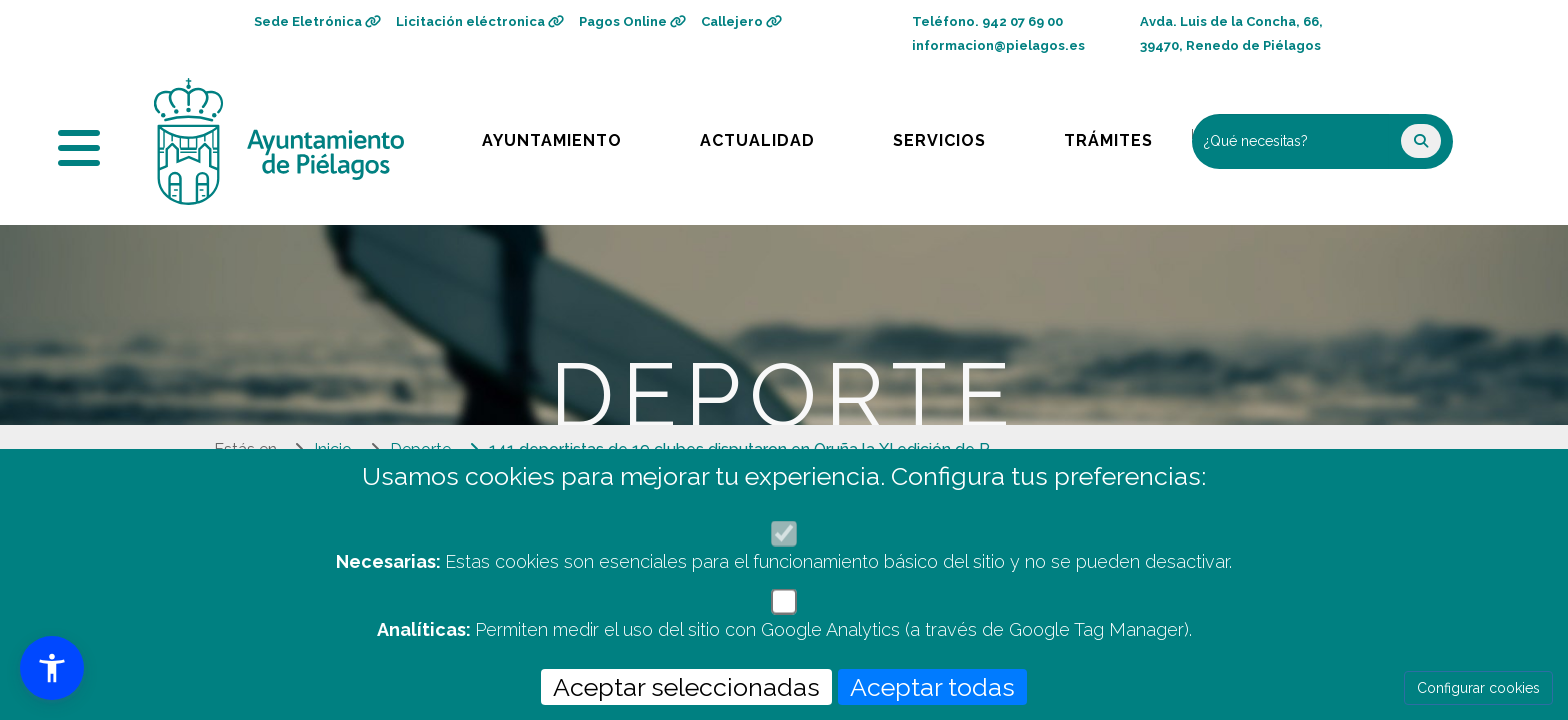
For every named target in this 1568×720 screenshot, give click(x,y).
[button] (52, 668)
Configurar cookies (1478, 688)
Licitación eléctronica (480, 21)
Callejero (741, 21)
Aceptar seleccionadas (686, 687)
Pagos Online (632, 21)
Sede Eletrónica (317, 21)
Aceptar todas (932, 687)
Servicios (958, 135)
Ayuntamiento (553, 135)
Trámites (1127, 135)
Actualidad (771, 135)
